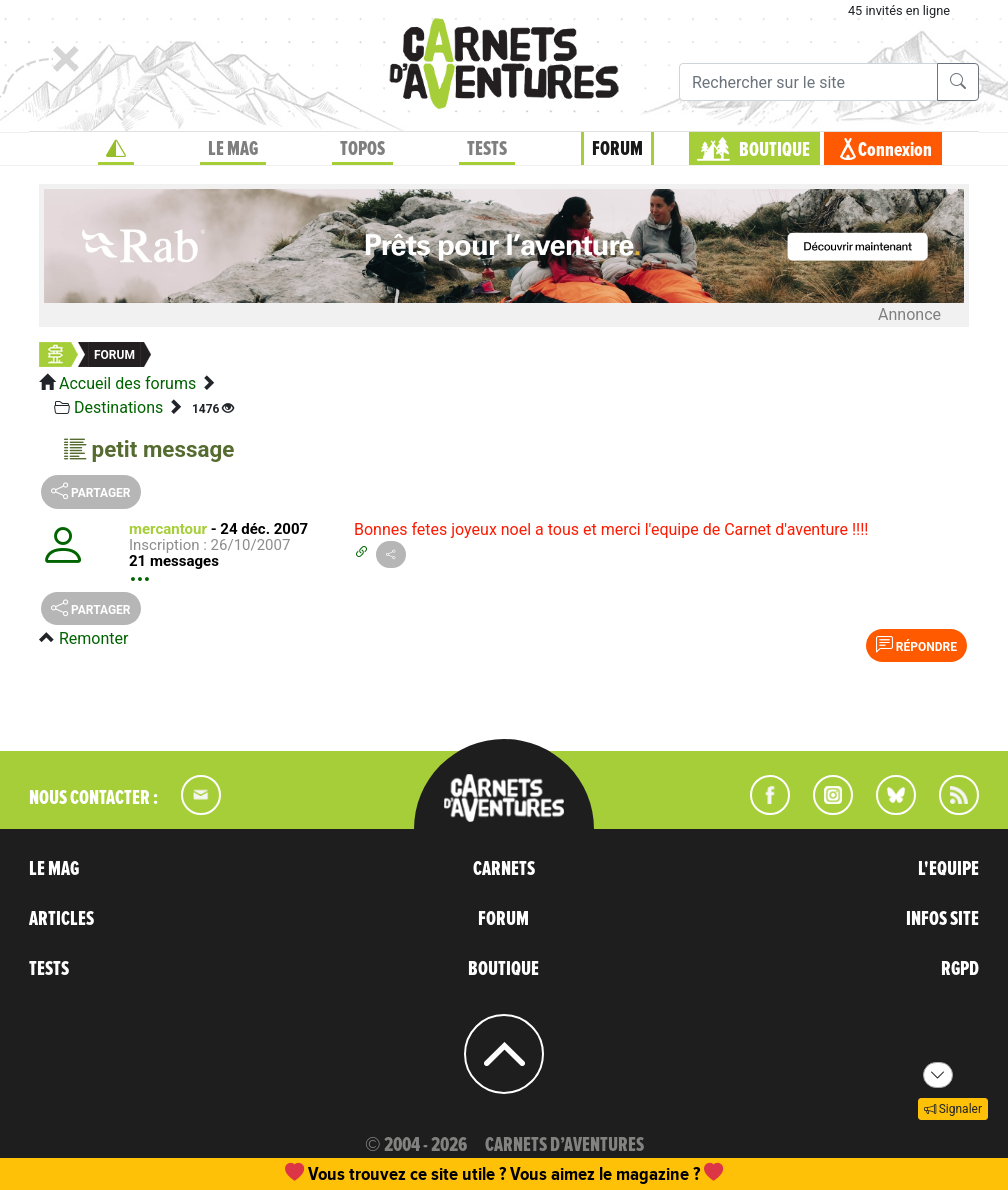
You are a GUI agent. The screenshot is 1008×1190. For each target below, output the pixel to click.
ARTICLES (61, 919)
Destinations (118, 407)
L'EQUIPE (948, 869)
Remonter (93, 638)
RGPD (960, 969)
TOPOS (362, 149)
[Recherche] (808, 82)
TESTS (487, 149)
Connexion (895, 150)
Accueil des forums (127, 383)
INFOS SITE (942, 919)
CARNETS (504, 869)
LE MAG (233, 149)
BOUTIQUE (774, 150)
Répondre (916, 645)
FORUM (617, 149)
